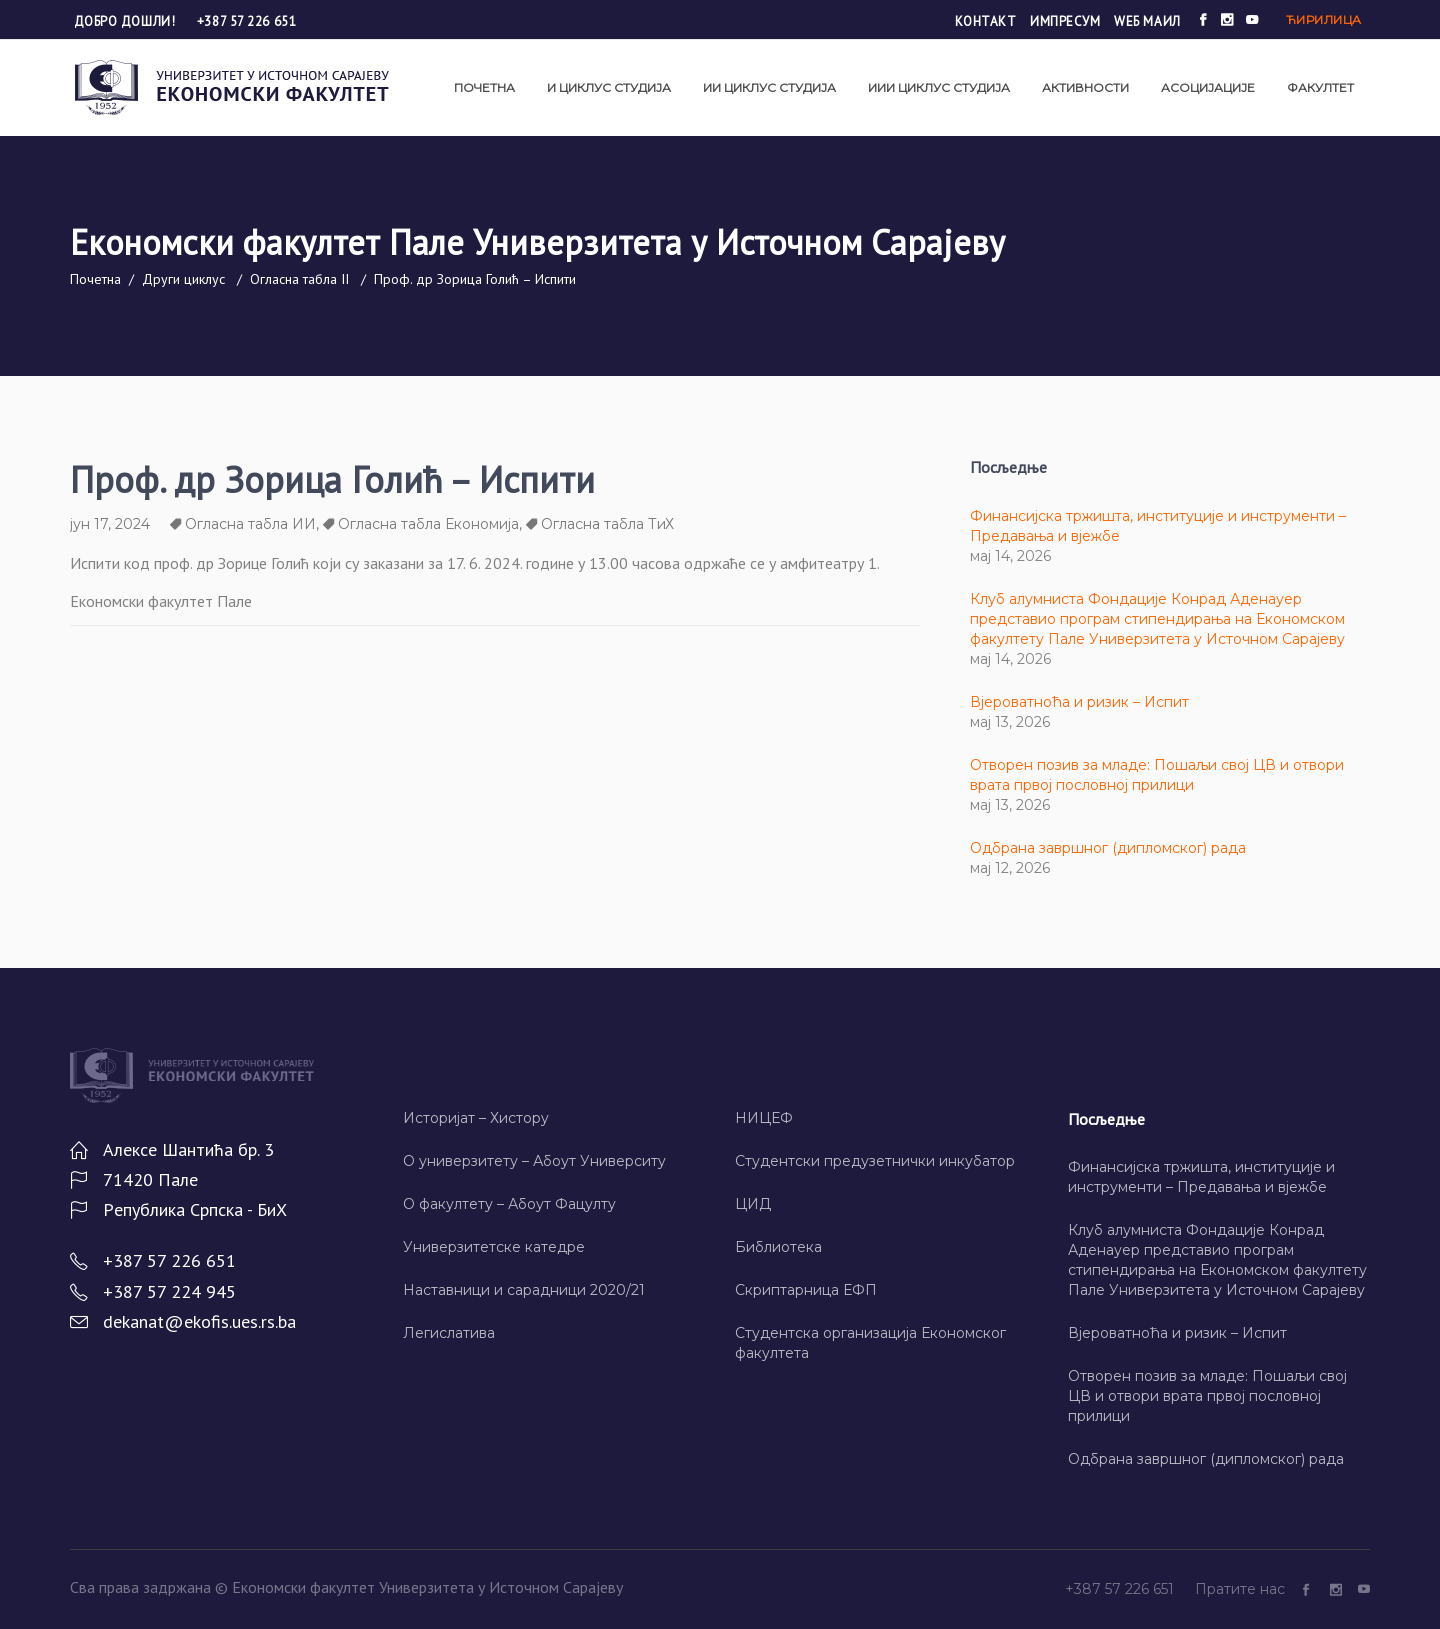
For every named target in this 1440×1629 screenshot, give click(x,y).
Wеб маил (1147, 21)
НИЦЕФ (764, 1118)
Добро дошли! (126, 21)
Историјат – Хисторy (476, 1118)
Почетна (95, 279)
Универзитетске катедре (494, 1247)
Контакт (986, 21)
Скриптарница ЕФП (806, 1290)
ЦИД (753, 1204)
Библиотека (778, 1247)
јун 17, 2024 (110, 524)
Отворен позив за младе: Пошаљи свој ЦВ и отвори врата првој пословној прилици (1207, 1396)
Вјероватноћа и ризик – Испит (1079, 702)
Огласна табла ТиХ (607, 524)
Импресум (1065, 21)
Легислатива (449, 1333)
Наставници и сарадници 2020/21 (524, 1290)
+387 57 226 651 (246, 21)
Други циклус (183, 279)
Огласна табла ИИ (250, 524)
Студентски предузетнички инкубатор (875, 1161)
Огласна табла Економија (428, 524)
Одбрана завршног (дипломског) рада (1108, 848)
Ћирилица (1324, 19)
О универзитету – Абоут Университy (534, 1161)
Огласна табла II (299, 279)
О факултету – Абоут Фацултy (509, 1204)
